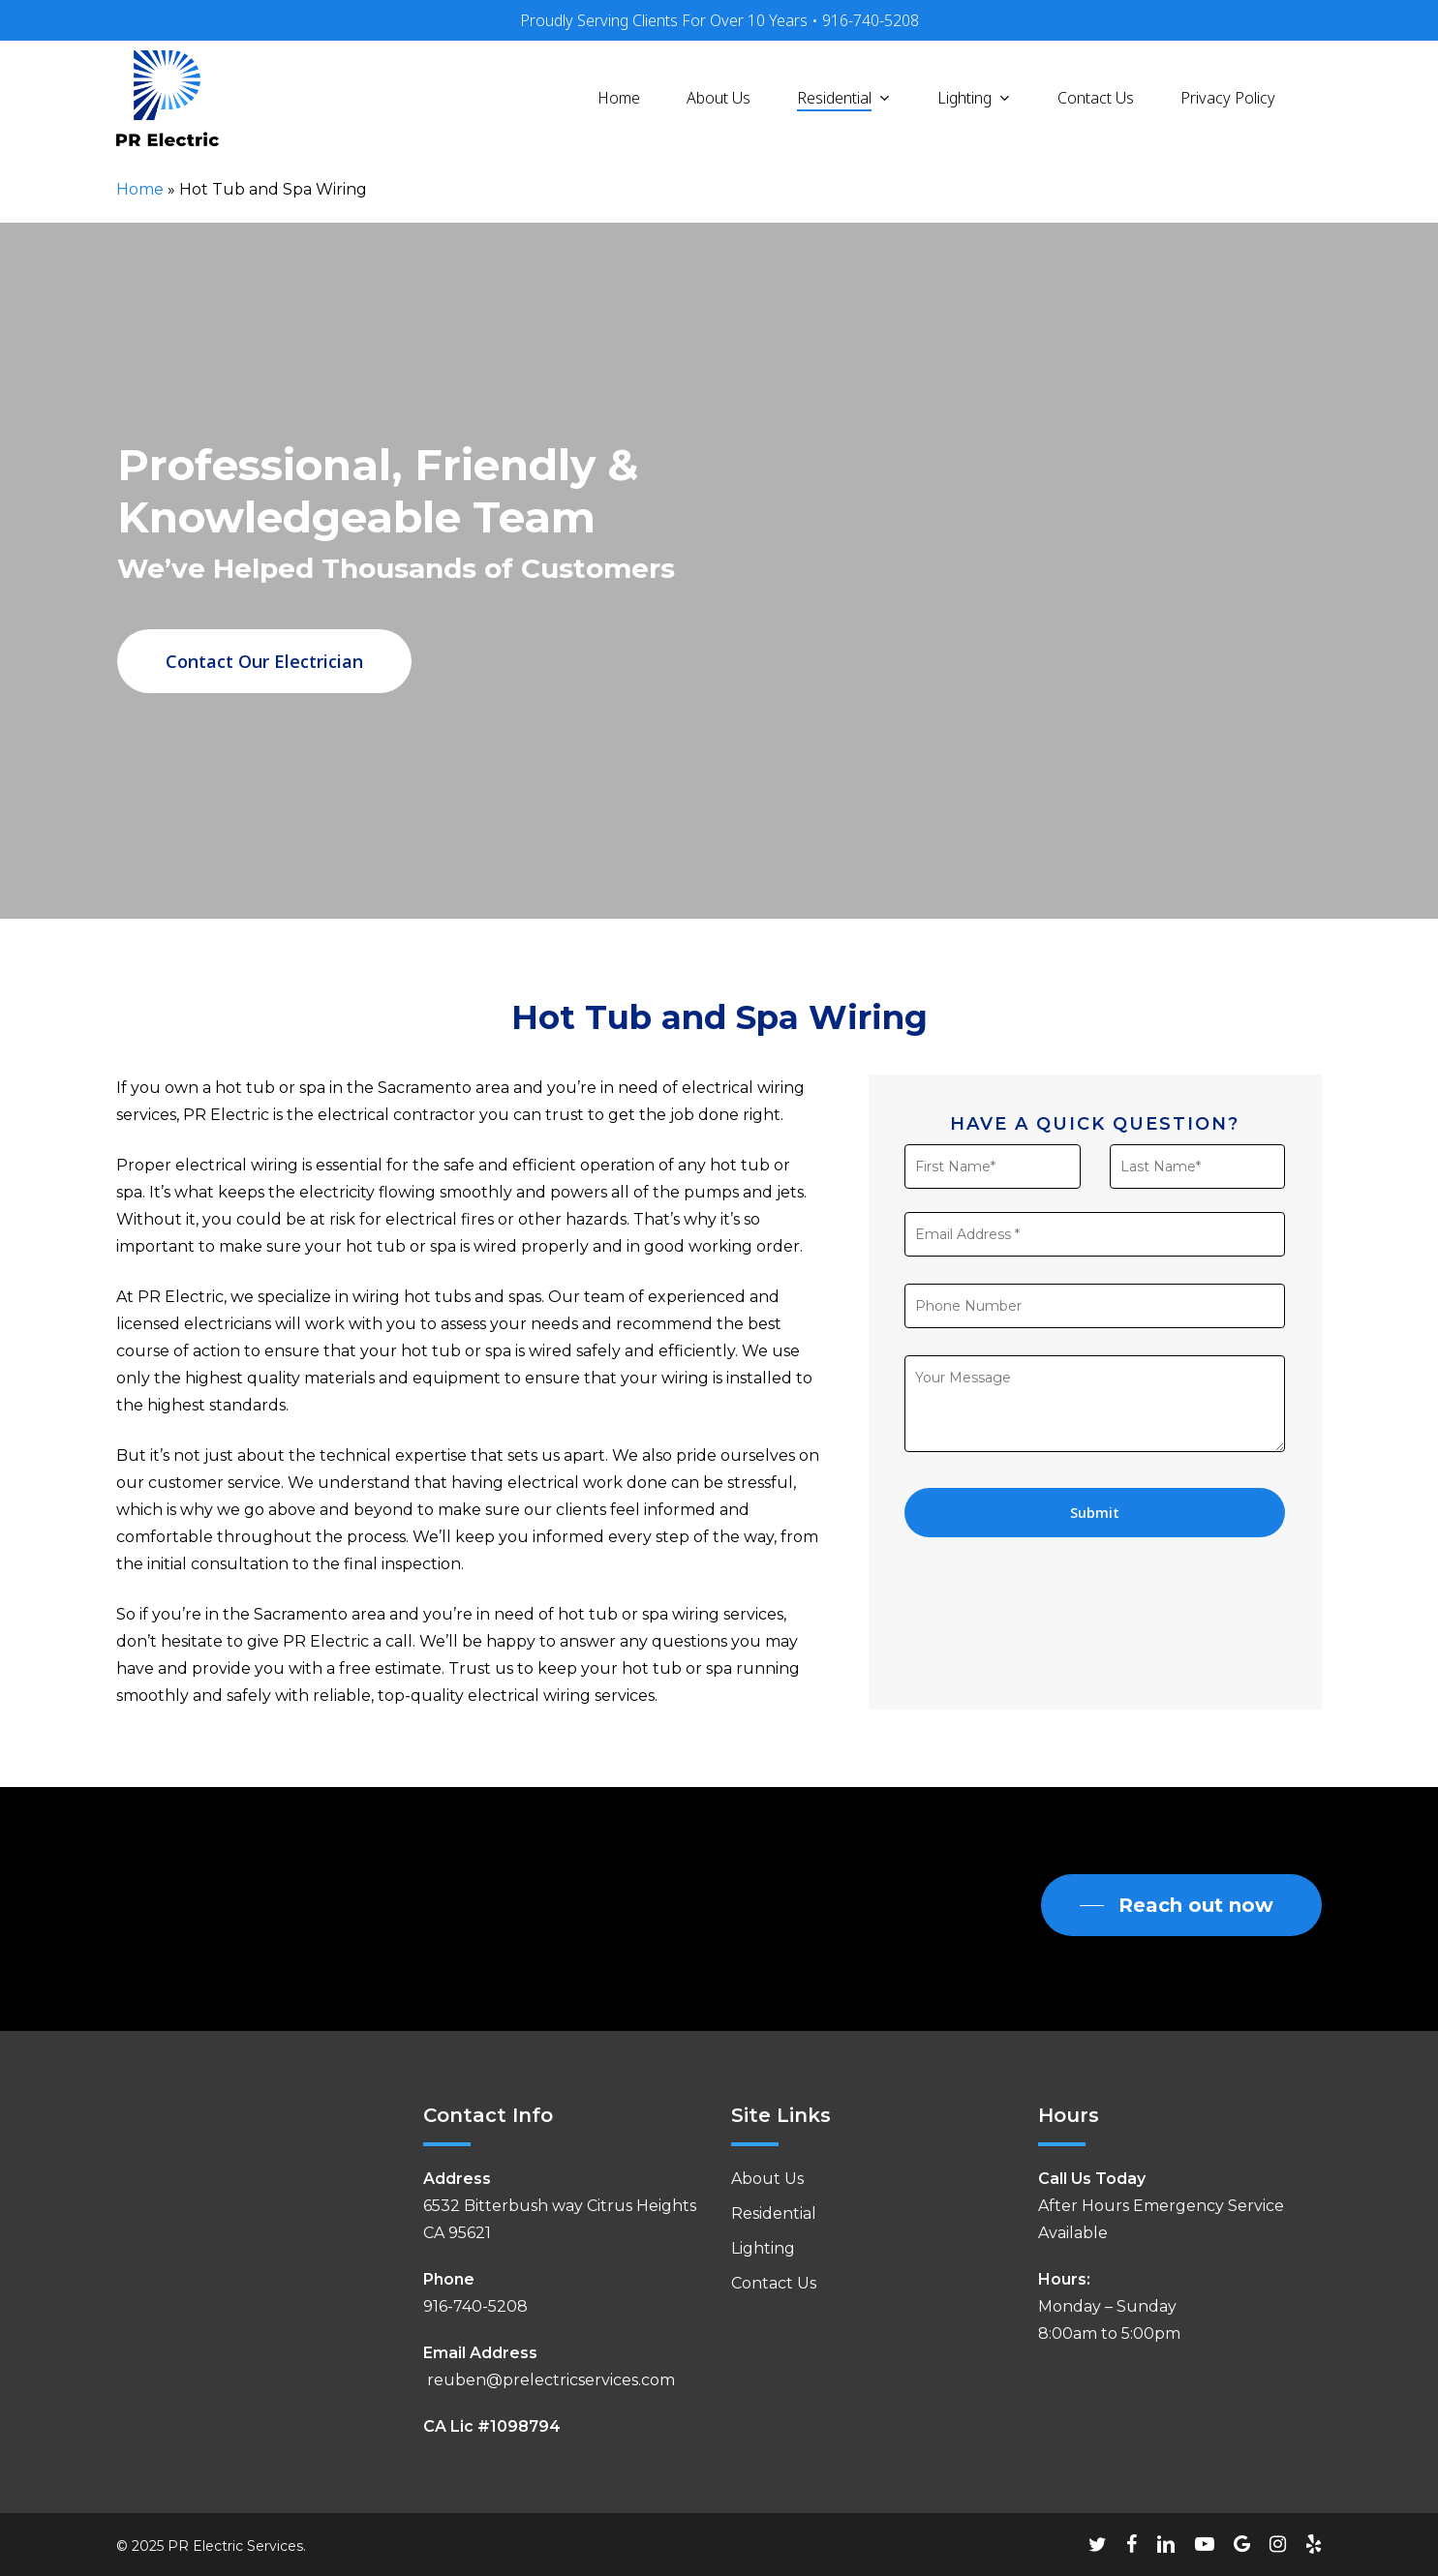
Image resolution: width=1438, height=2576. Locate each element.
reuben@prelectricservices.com (549, 2380)
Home (140, 189)
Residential (773, 2213)
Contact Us (773, 2283)
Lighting (763, 2248)
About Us (767, 2178)
